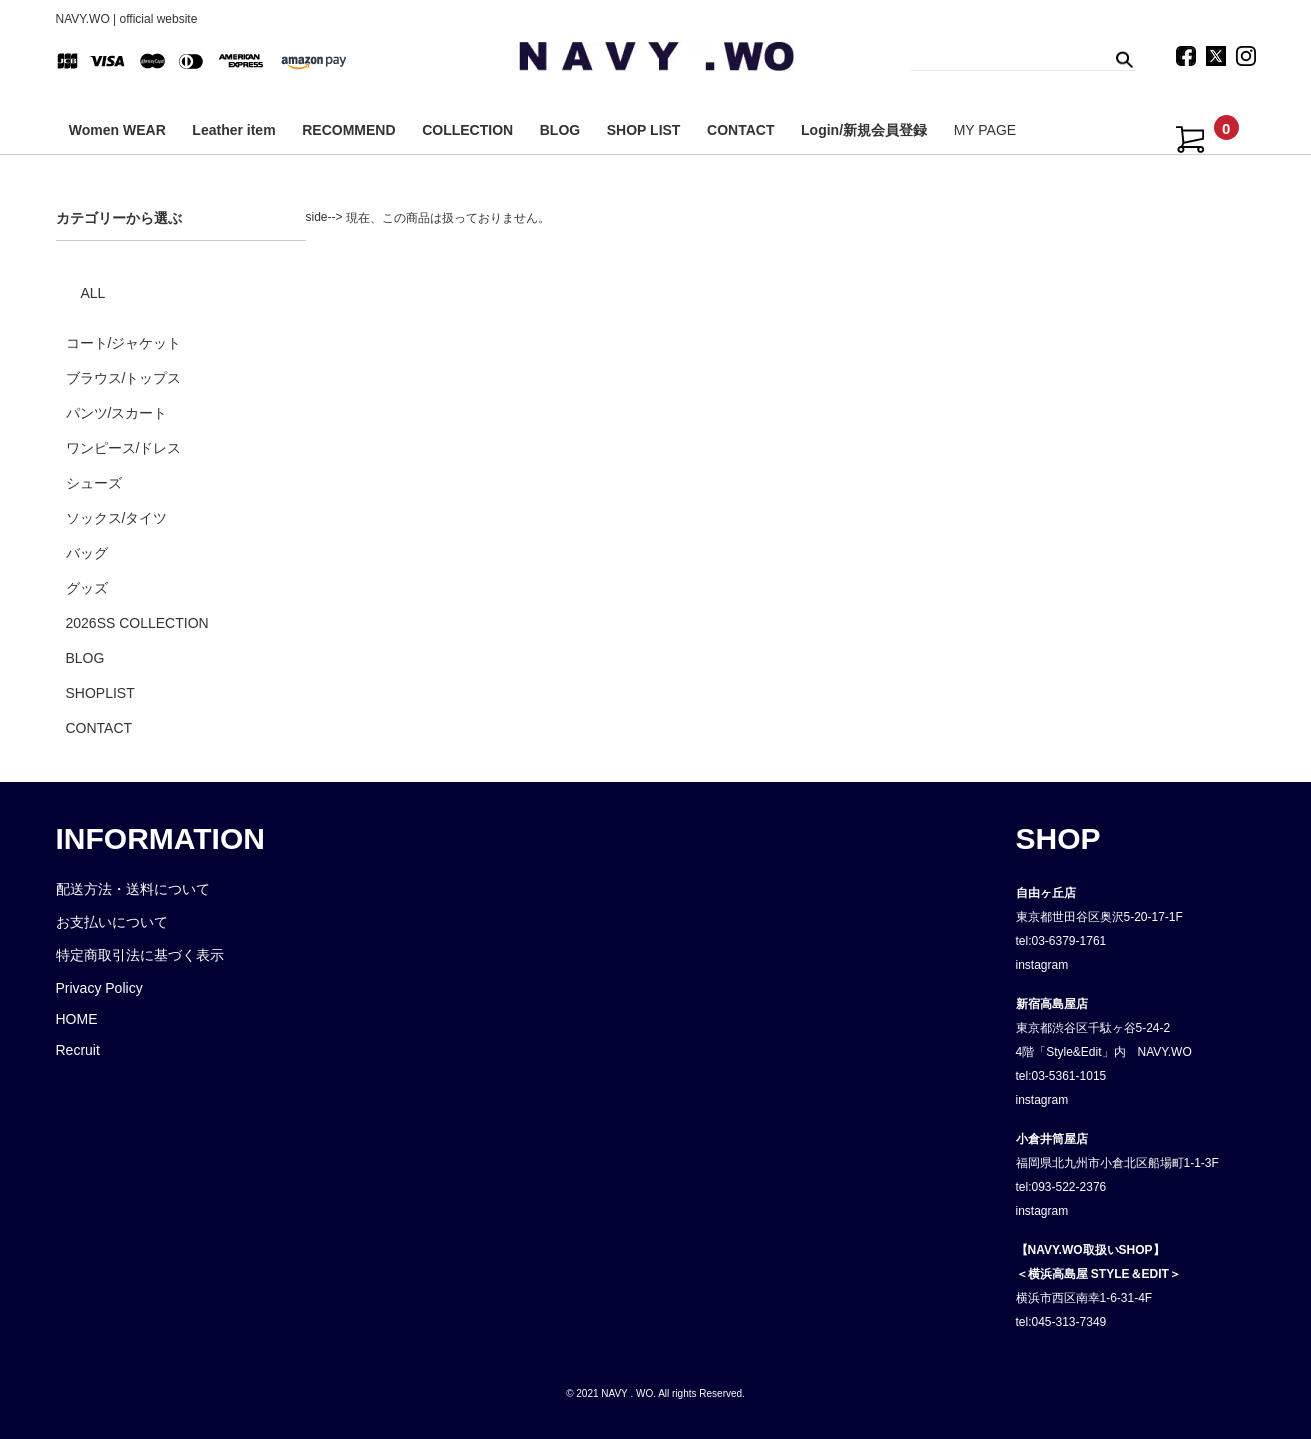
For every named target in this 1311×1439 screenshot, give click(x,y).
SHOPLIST (100, 693)
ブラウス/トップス (124, 378)
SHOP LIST (644, 130)
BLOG (560, 130)
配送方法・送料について (133, 889)
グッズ (87, 588)
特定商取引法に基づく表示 (140, 955)
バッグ (87, 553)
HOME (77, 1019)
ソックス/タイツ (117, 518)
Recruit (78, 1050)
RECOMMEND (348, 130)
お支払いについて (112, 922)
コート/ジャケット (124, 343)
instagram (1042, 965)
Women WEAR (117, 130)
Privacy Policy (99, 988)
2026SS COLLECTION (137, 623)
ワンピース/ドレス (124, 448)
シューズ (94, 483)
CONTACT (740, 130)
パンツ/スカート (117, 413)
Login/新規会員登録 (864, 130)
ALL (93, 293)
